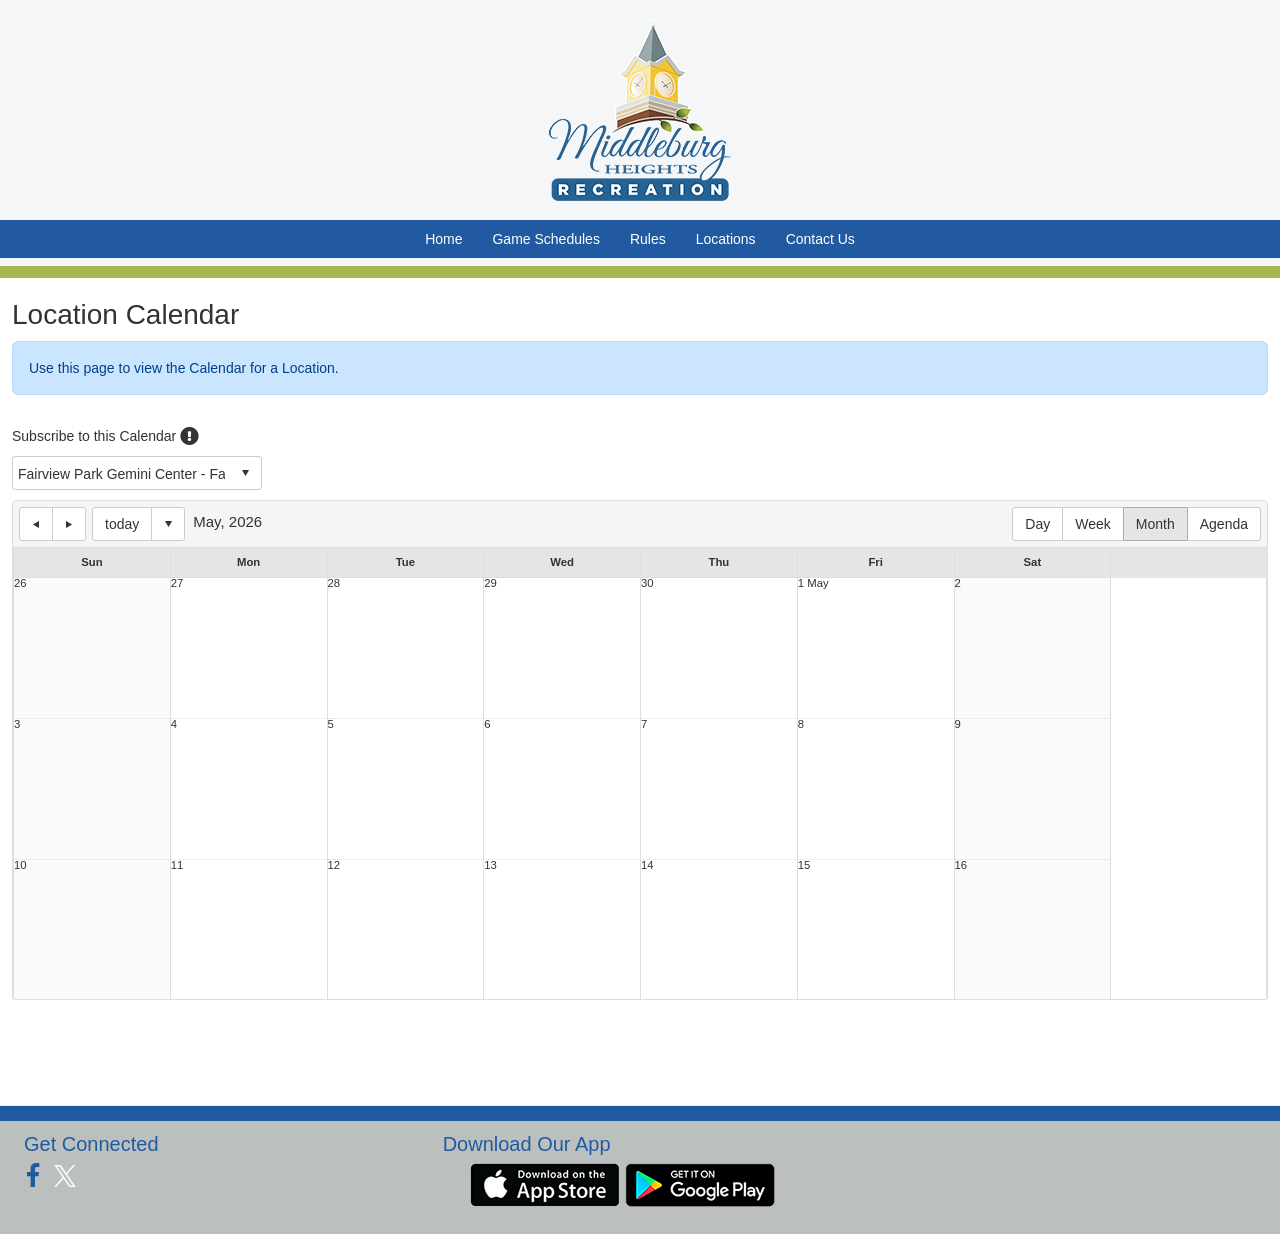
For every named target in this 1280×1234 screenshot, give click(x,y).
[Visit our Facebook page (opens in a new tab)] (40, 1176)
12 (334, 865)
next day (69, 524)
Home (443, 239)
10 (20, 865)
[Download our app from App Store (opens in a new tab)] (545, 1183)
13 (490, 865)
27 (177, 583)
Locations (726, 239)
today (122, 524)
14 (647, 865)
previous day (36, 524)
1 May (813, 583)
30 (647, 583)
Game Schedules (545, 239)
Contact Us (820, 239)
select (245, 473)
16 (961, 865)
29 (490, 583)
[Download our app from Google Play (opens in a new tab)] (700, 1183)
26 (20, 583)
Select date (168, 524)
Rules (648, 239)
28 (334, 583)
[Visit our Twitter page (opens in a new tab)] (72, 1176)
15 (804, 865)
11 (177, 865)
